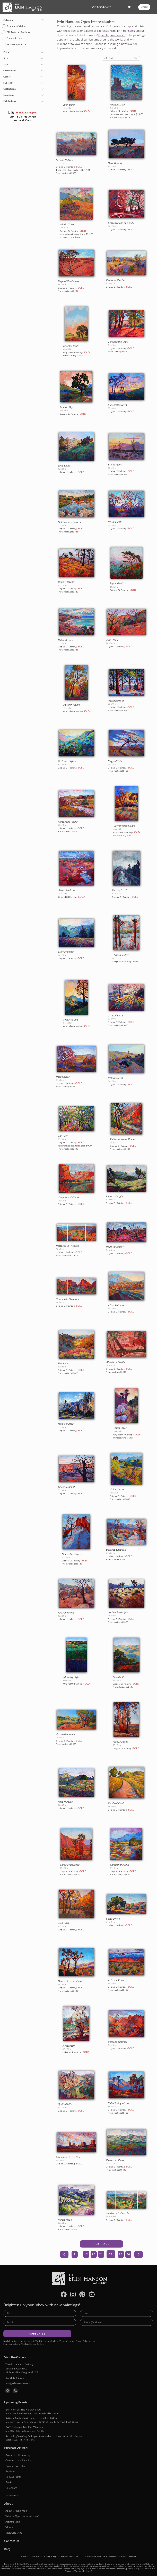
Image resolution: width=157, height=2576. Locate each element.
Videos (9, 2527)
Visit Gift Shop (13, 2532)
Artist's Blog (12, 2521)
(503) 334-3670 (101, 7)
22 (111, 2254)
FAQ (7, 2549)
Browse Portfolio (15, 2465)
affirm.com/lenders (135, 2564)
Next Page (101, 2243)
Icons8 (89, 2571)
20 (93, 2254)
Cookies (35, 2556)
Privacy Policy (82, 2341)
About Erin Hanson (16, 2510)
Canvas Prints (13, 2476)
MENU (144, 7)
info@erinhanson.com (17, 2383)
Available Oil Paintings (18, 2454)
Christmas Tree (71, 2571)
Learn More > (11, 2495)
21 (101, 2254)
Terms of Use (65, 2341)
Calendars (11, 2487)
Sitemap (24, 2556)
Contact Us (11, 2541)
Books (9, 2482)
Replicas (10, 2471)
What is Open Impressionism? (22, 2516)
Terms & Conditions (69, 2556)
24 (128, 2254)
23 (121, 2254)
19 (86, 2254)
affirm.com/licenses (61, 2568)
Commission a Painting (18, 2460)
